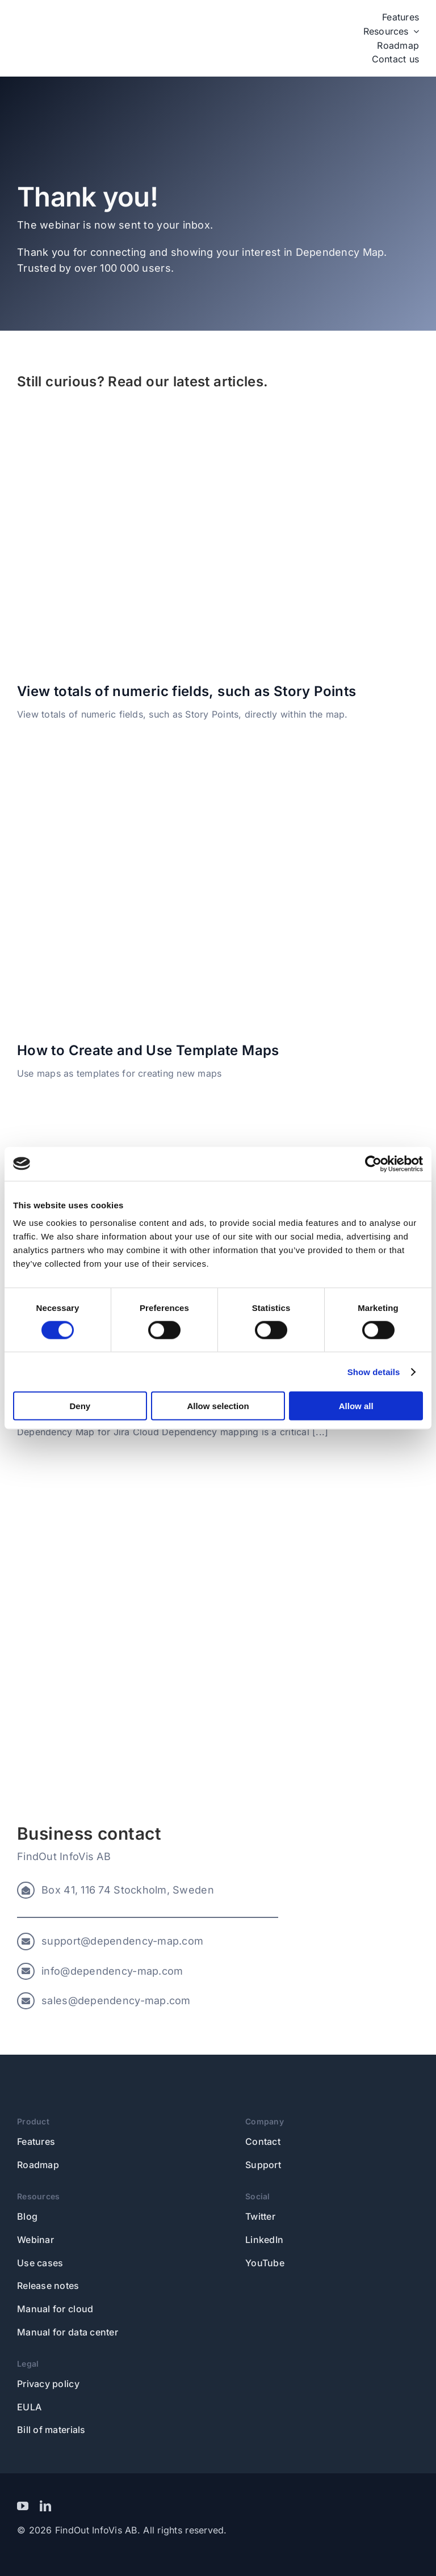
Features (36, 2141)
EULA (29, 2407)
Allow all (356, 1406)
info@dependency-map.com (112, 1971)
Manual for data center (67, 2332)
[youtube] (22, 2506)
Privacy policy (48, 2383)
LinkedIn (264, 2239)
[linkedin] (45, 2506)
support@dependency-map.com (122, 1941)
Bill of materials (51, 2429)
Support (263, 2164)
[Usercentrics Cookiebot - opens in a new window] (373, 1163)
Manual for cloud (55, 2308)
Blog (27, 2216)
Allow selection (218, 1406)
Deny (79, 1406)
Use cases (40, 2263)
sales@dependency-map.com (115, 2000)
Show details (373, 1371)
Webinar (35, 2239)
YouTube (264, 2263)
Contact (262, 2141)
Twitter (260, 2216)
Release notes (48, 2285)
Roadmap (38, 2164)
